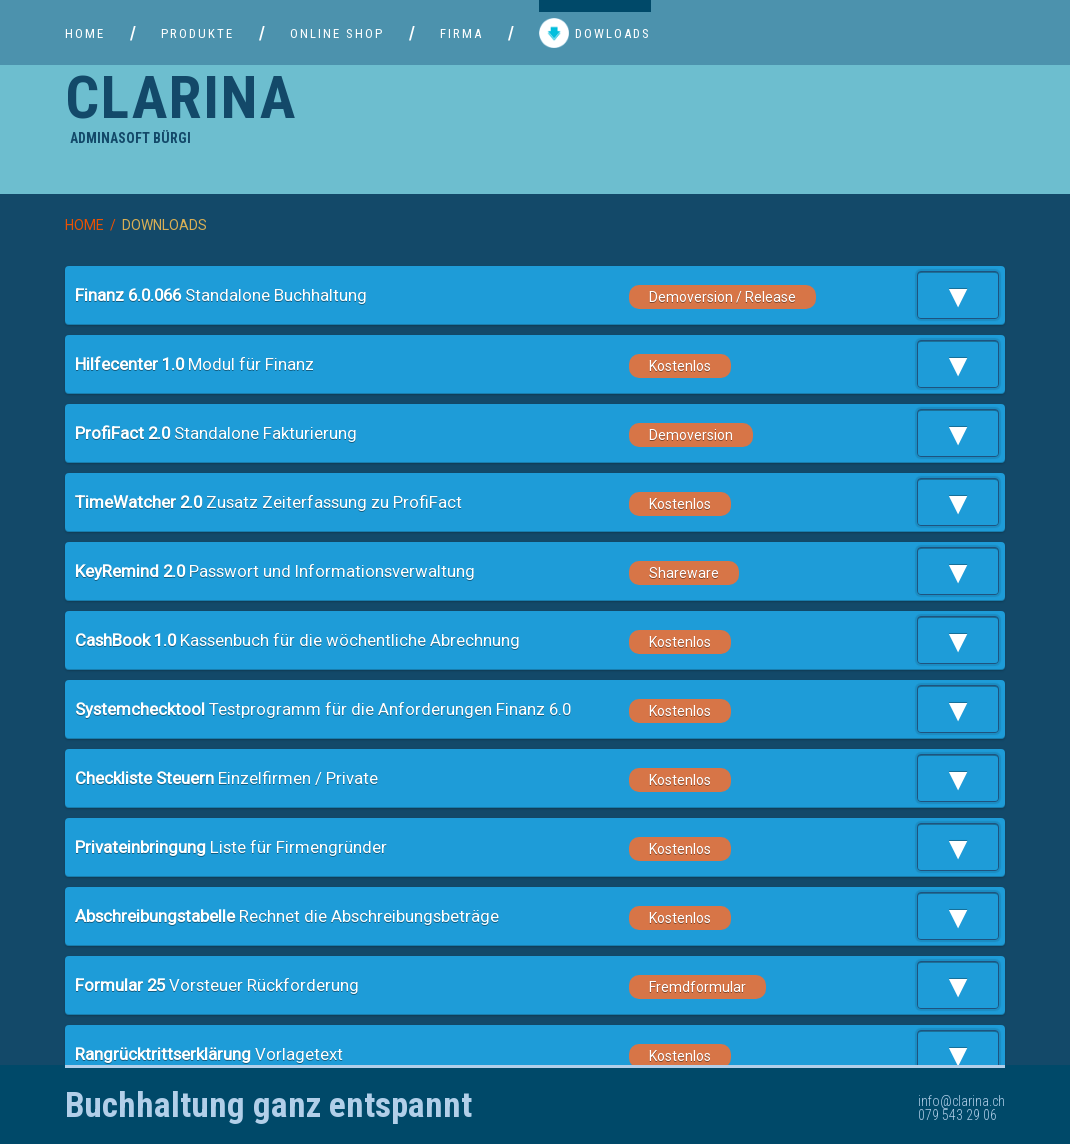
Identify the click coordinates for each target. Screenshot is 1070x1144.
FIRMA (461, 33)
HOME (85, 33)
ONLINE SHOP (337, 33)
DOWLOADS (595, 34)
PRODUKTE (197, 33)
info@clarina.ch (961, 1101)
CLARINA (181, 97)
